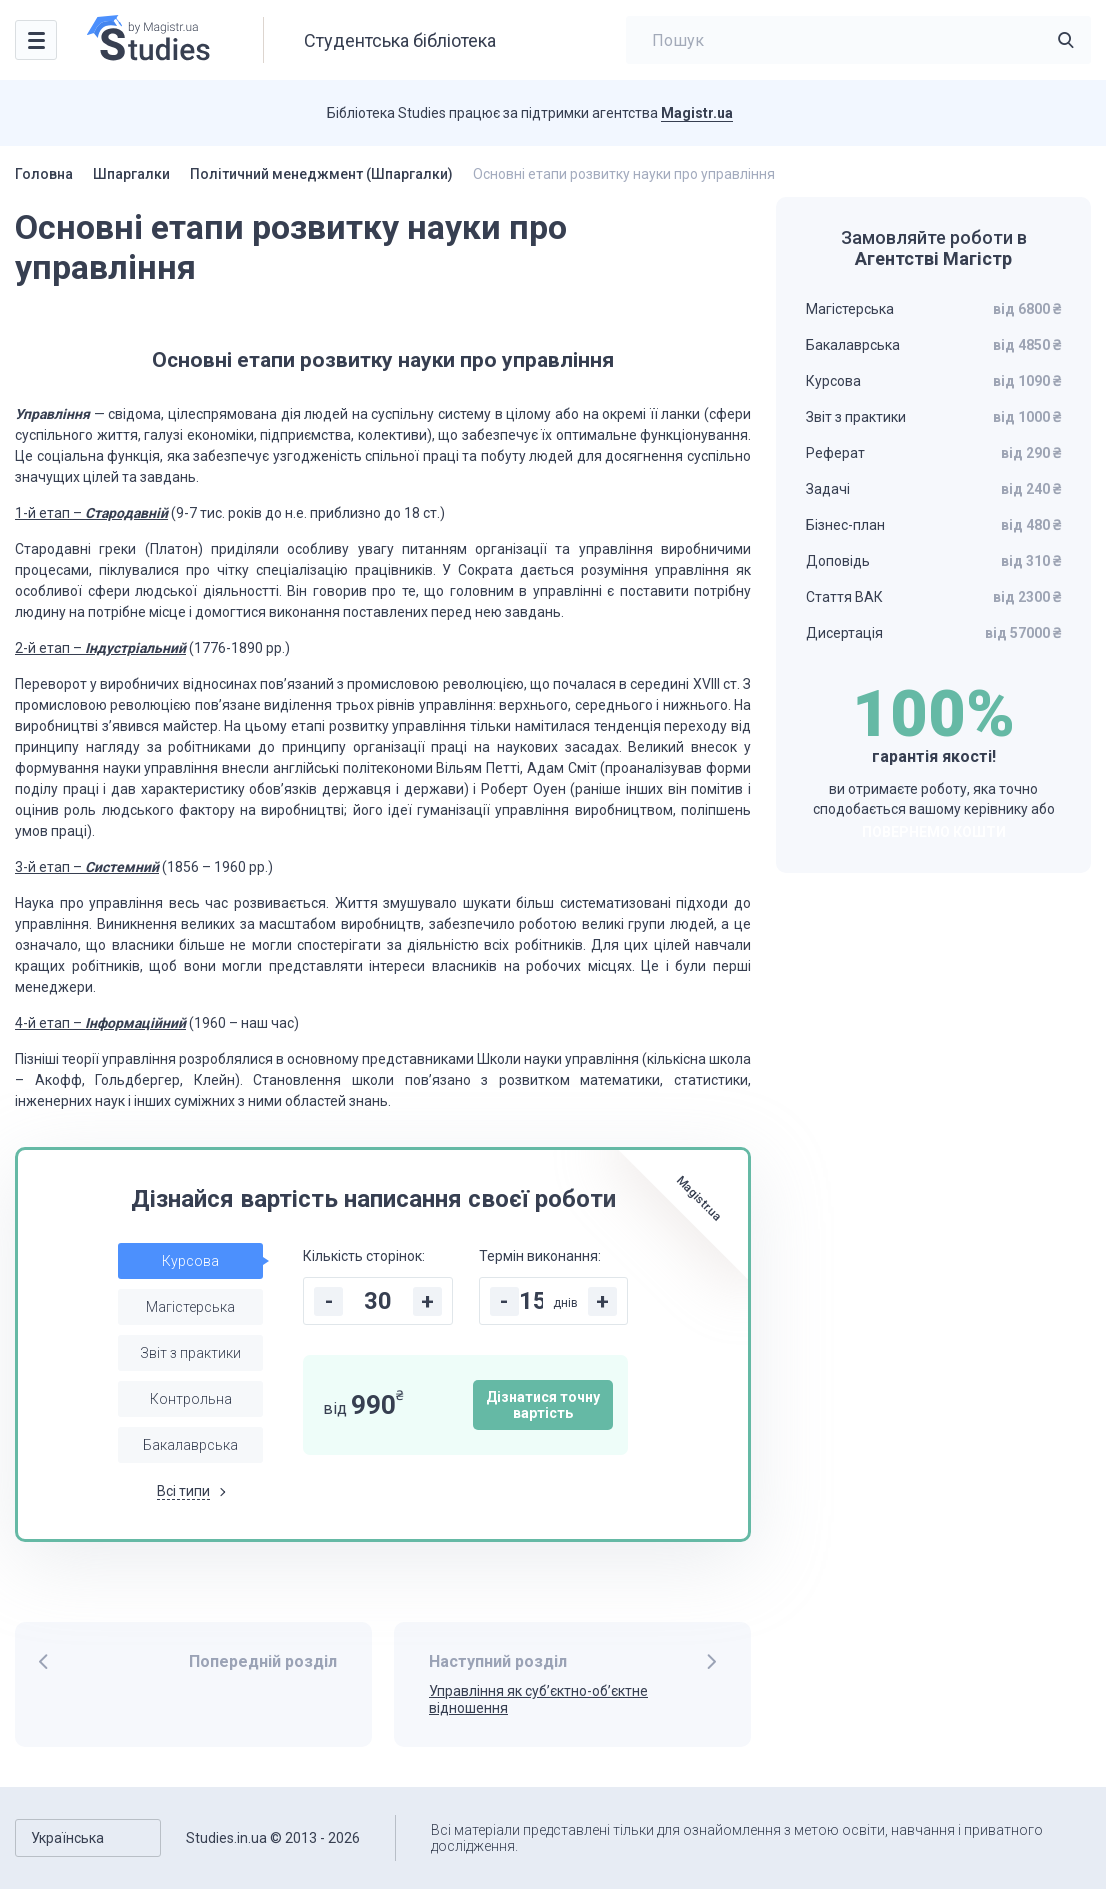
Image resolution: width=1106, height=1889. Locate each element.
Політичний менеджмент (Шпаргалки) (321, 174)
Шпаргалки (131, 174)
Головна (44, 174)
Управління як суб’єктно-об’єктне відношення (538, 1699)
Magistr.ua (697, 113)
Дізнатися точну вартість (543, 1405)
